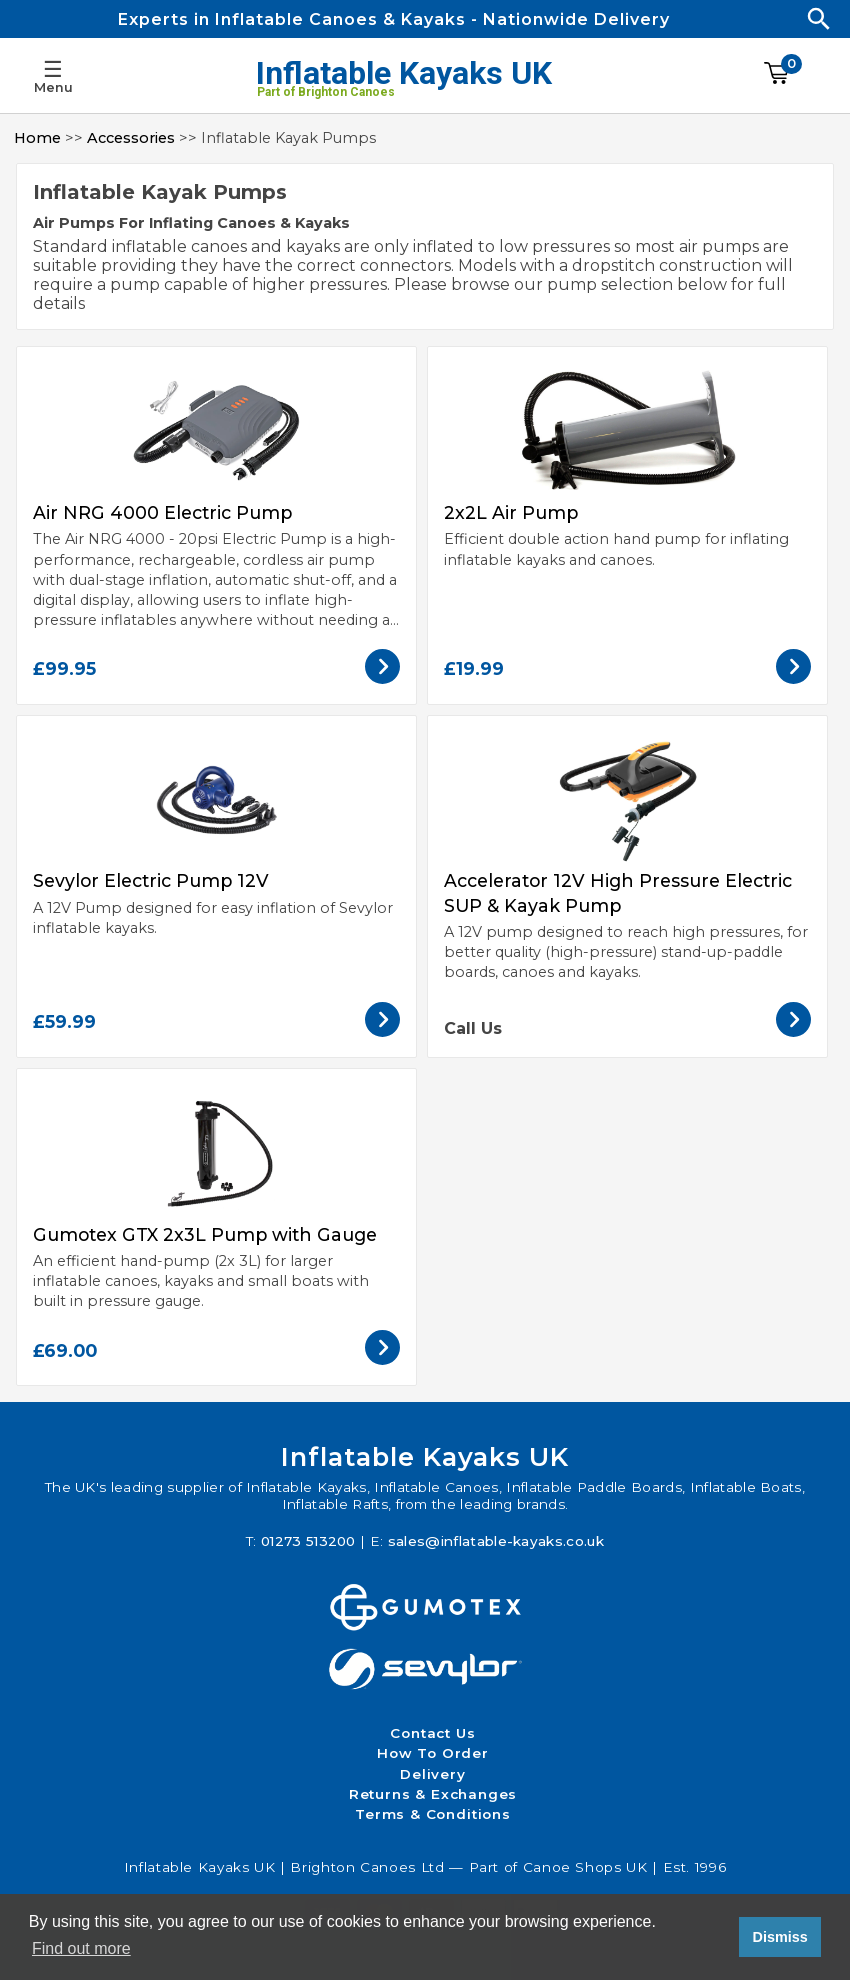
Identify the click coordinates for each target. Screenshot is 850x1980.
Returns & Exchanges (433, 1794)
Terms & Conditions (433, 1814)
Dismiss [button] (779, 1937)
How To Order (433, 1753)
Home (37, 138)
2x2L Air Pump (511, 512)
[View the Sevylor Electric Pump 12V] (382, 1031)
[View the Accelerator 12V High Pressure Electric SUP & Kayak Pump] (793, 1031)
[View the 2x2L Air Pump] (793, 678)
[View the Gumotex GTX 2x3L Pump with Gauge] (382, 1359)
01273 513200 (308, 1541)
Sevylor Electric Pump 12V (151, 880)
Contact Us (432, 1733)
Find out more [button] (81, 1948)
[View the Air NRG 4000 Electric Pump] (382, 678)
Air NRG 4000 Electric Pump (162, 512)
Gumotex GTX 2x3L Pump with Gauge (205, 1234)
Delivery (433, 1774)
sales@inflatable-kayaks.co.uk (496, 1541)
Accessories (131, 138)
